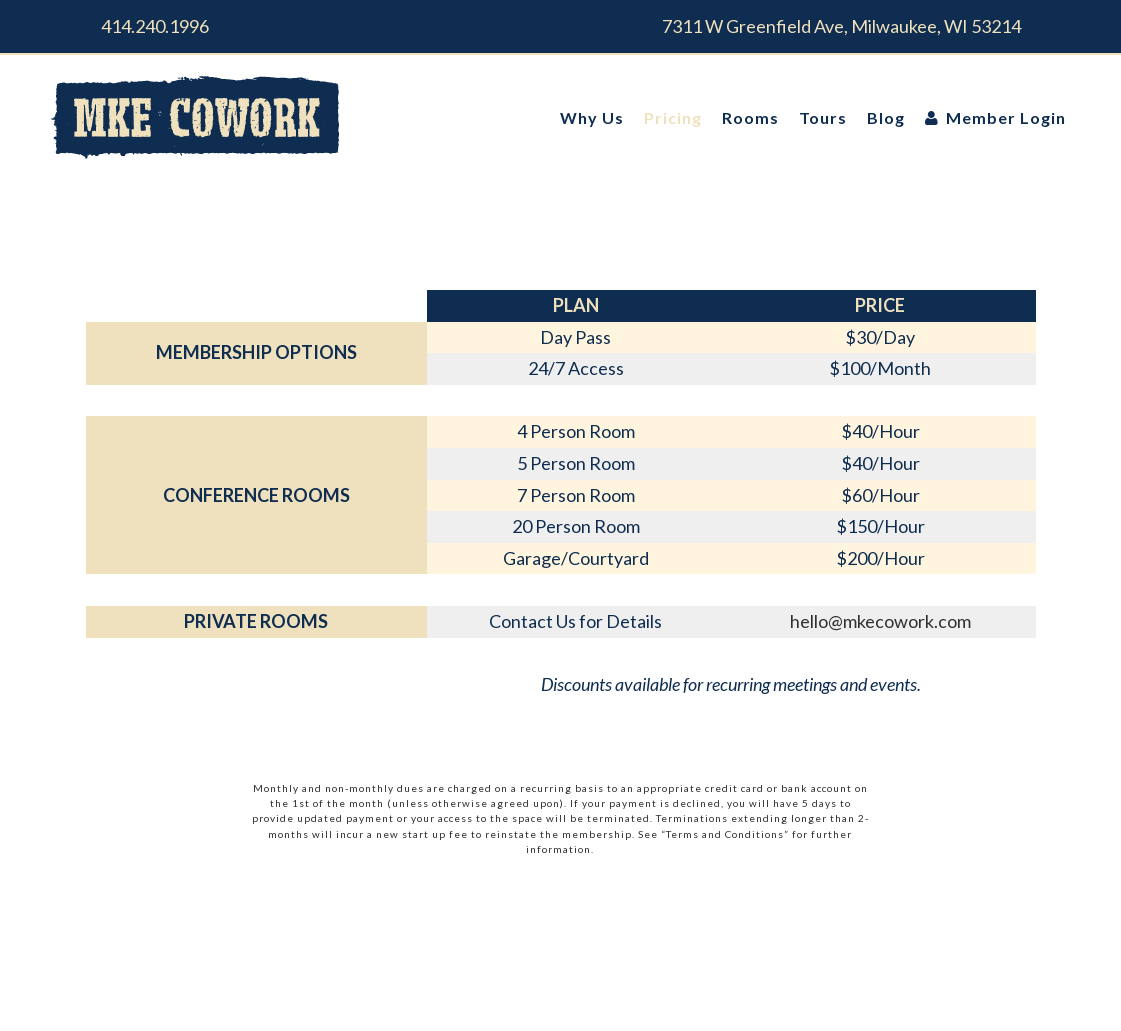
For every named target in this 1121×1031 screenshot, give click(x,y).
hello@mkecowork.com (880, 621)
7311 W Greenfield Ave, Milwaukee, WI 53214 (841, 26)
